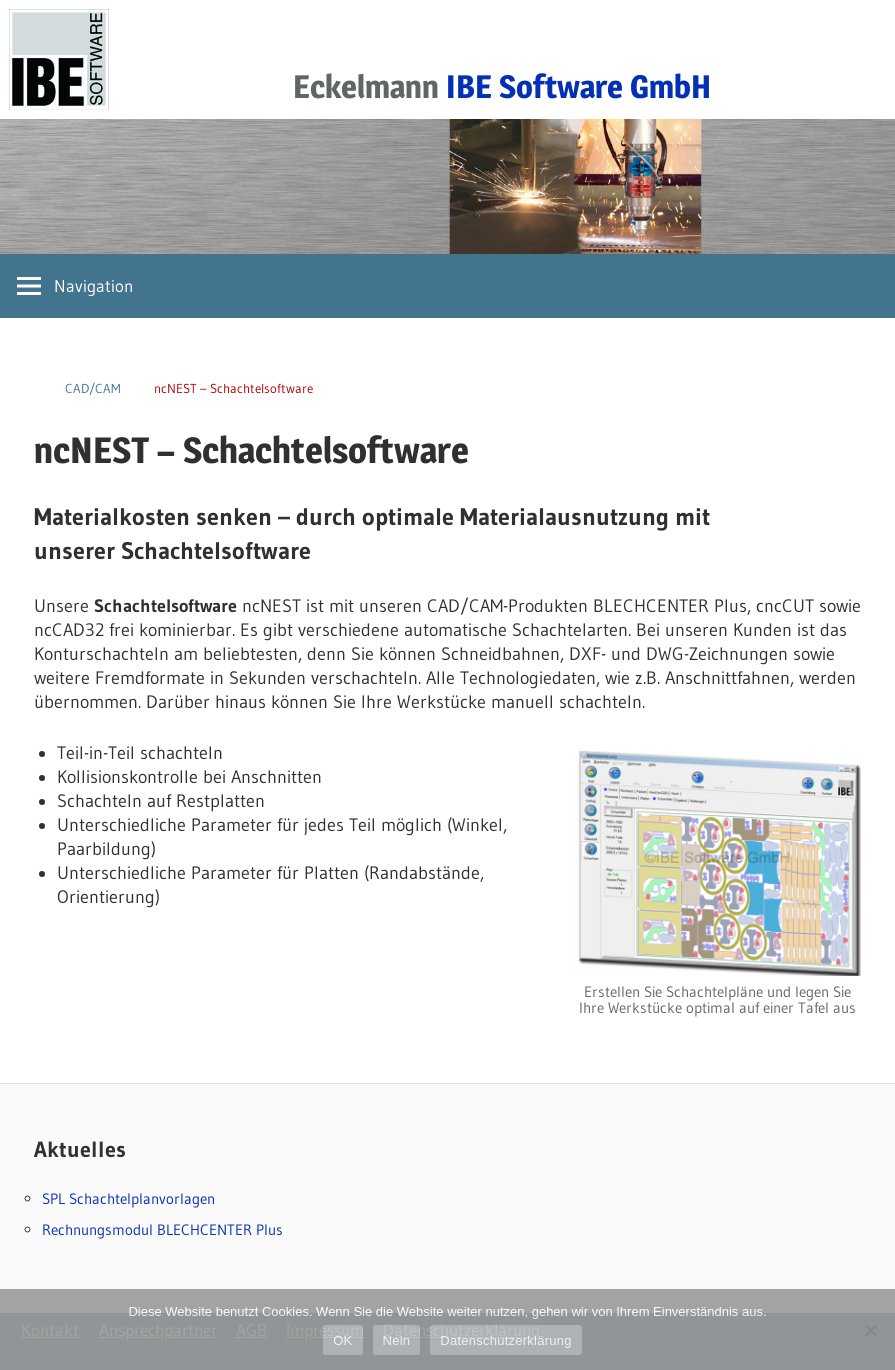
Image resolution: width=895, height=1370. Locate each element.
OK (342, 1340)
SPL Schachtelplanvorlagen (128, 1198)
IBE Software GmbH (578, 86)
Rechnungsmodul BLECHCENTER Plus (162, 1229)
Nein (397, 1340)
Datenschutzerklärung (505, 1340)
